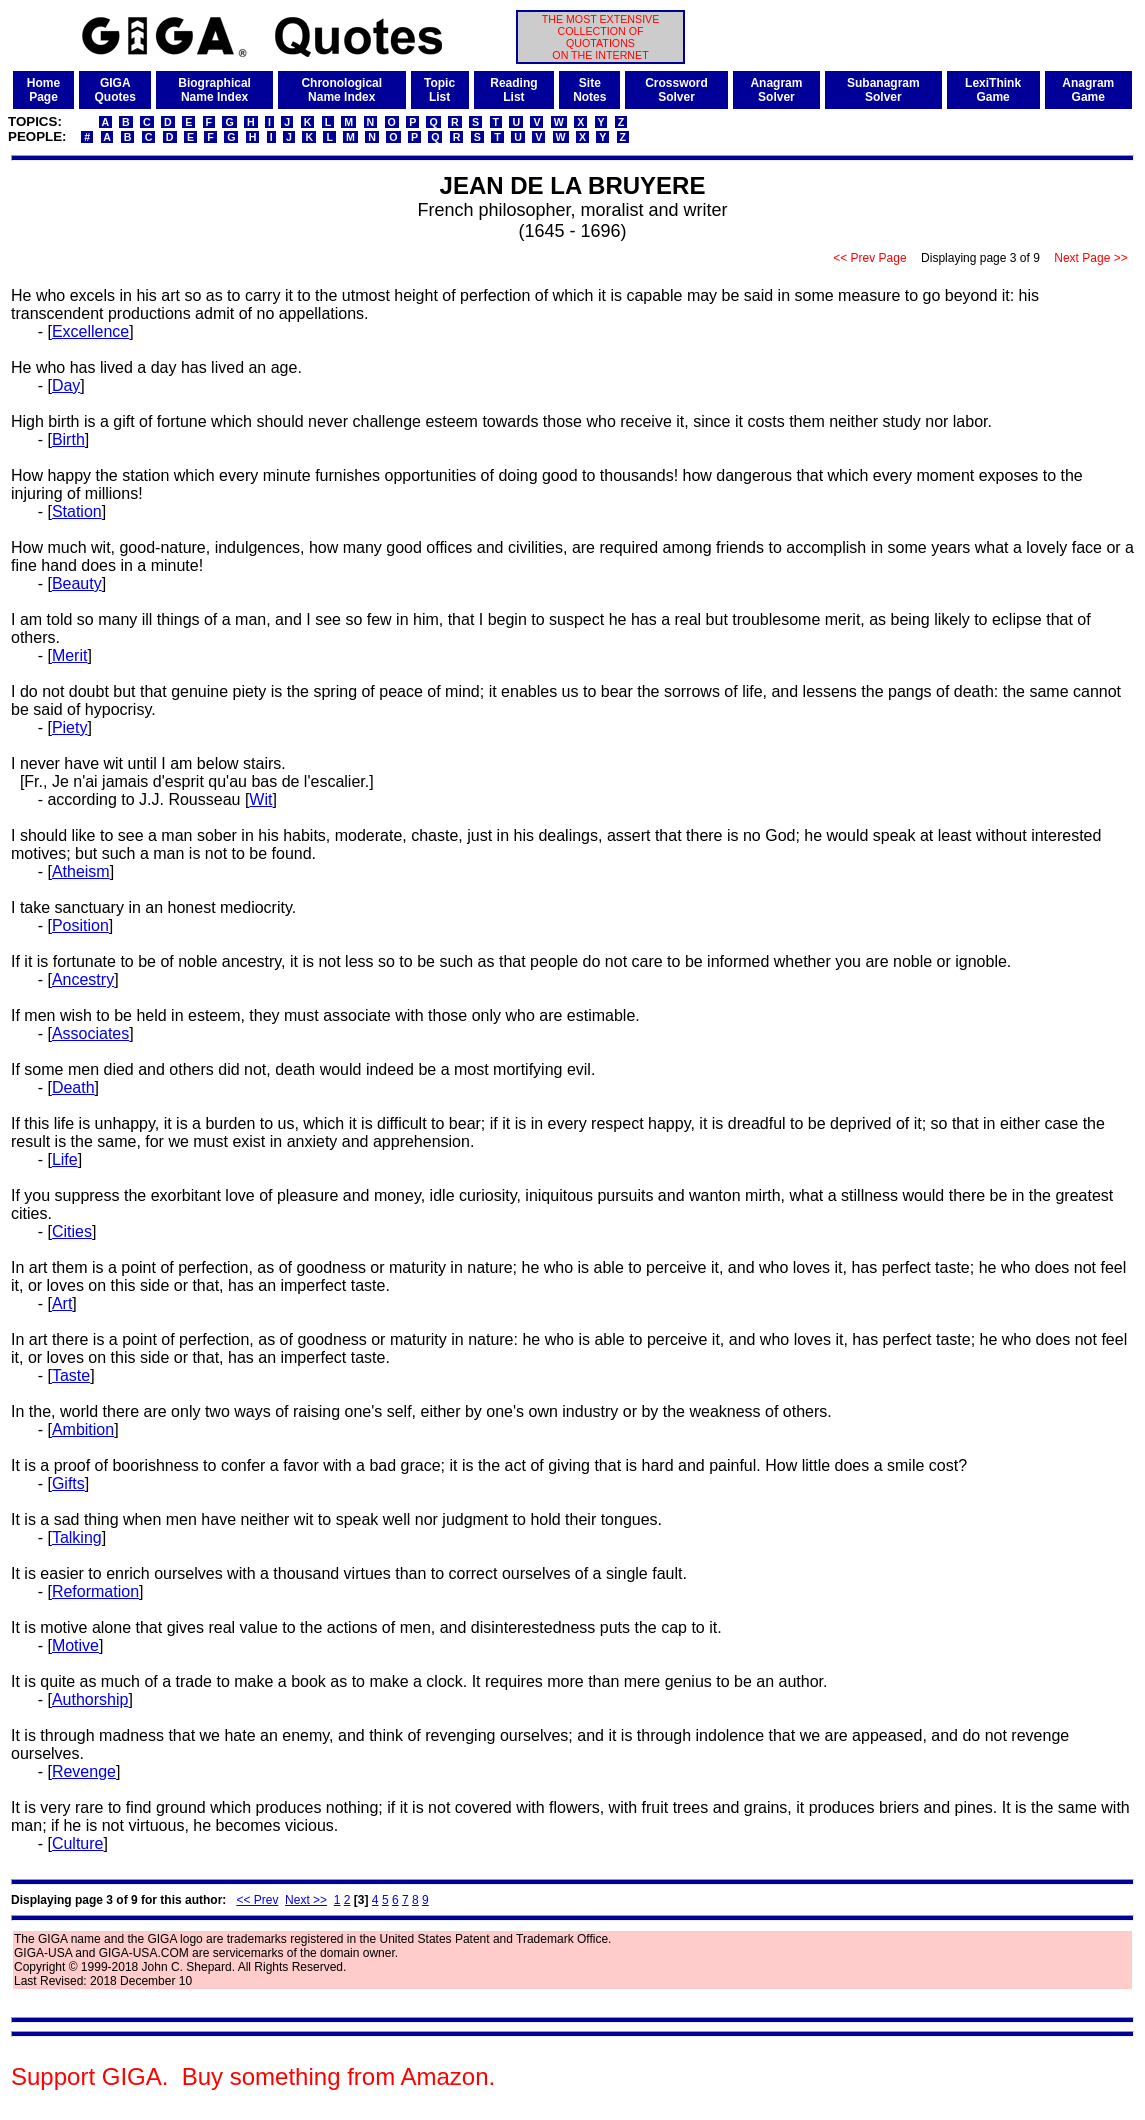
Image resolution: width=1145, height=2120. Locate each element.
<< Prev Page (870, 258)
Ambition (83, 1429)
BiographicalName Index (214, 90)
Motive (75, 1645)
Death (73, 1087)
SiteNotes (589, 90)
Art (62, 1303)
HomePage (43, 90)
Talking (77, 1537)
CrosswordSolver (676, 90)
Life (65, 1159)
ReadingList (513, 90)
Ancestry (83, 979)
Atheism (81, 871)
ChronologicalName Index (341, 90)
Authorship (90, 1699)
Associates (90, 1033)
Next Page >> (1091, 258)
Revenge (84, 1771)
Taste (71, 1375)
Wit (260, 799)
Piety (70, 727)
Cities (72, 1231)
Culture (78, 1843)
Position (80, 925)
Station (77, 511)
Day (66, 385)
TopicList (439, 90)
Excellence (90, 331)
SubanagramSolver (883, 90)
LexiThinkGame (993, 90)
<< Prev (257, 1900)
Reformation (95, 1591)
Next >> (306, 1900)
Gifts (68, 1483)
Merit (70, 655)
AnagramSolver (776, 90)
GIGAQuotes (115, 90)
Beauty (77, 583)
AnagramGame (1088, 90)
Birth (68, 439)
